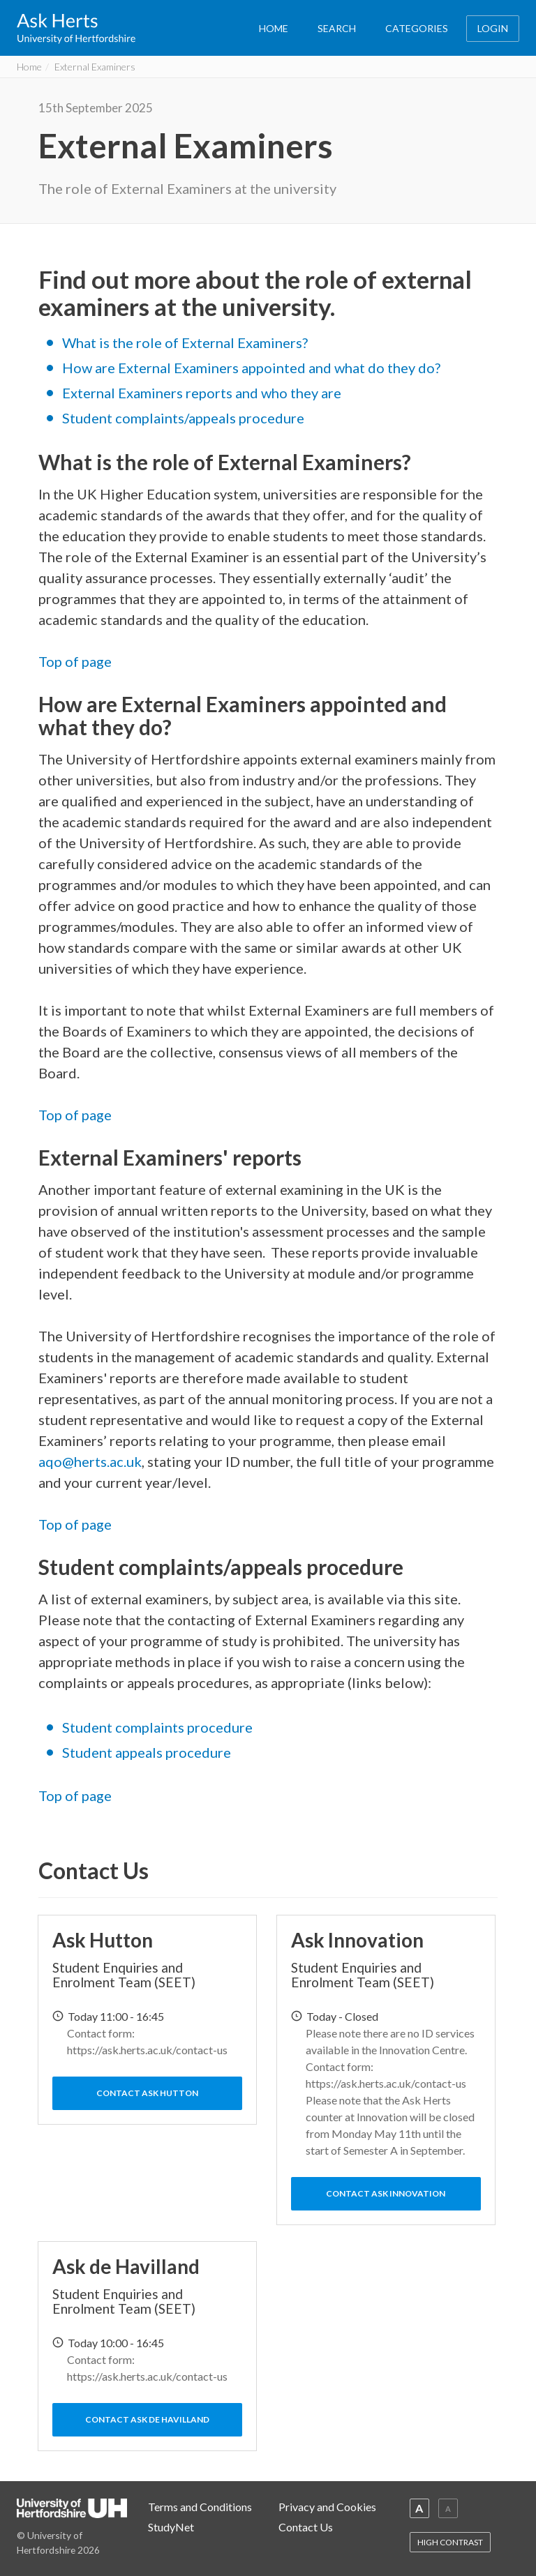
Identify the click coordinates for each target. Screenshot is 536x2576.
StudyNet (171, 2526)
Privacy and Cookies (327, 2506)
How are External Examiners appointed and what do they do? (251, 367)
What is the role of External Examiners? (185, 342)
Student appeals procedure (146, 1752)
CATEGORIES (416, 28)
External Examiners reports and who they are (201, 392)
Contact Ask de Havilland (147, 2419)
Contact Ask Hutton (147, 2093)
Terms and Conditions (200, 2506)
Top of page (75, 661)
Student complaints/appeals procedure (183, 417)
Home (29, 67)
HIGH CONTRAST (450, 2542)
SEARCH (337, 28)
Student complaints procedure (157, 1727)
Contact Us (305, 2526)
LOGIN (492, 28)
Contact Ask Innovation (385, 2193)
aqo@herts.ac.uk (90, 1461)
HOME (273, 28)
